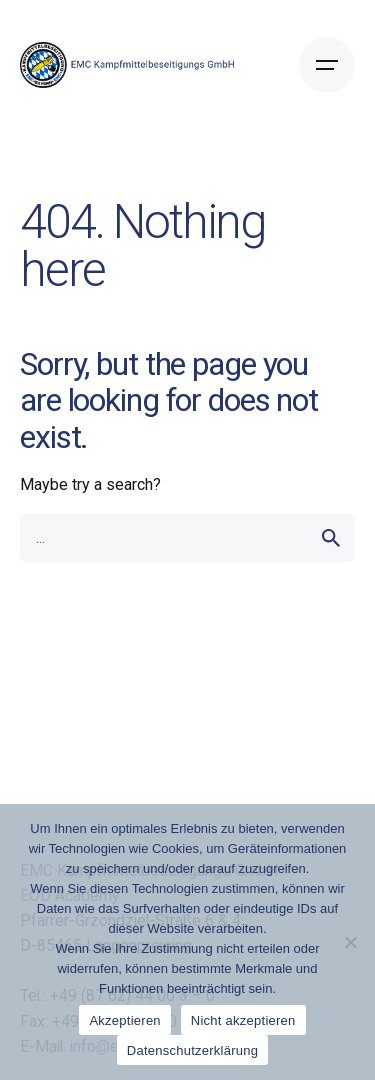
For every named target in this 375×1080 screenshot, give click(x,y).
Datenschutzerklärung (192, 1050)
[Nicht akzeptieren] (350, 942)
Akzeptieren (124, 1020)
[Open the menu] (327, 65)
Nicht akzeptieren (243, 1020)
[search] (331, 538)
